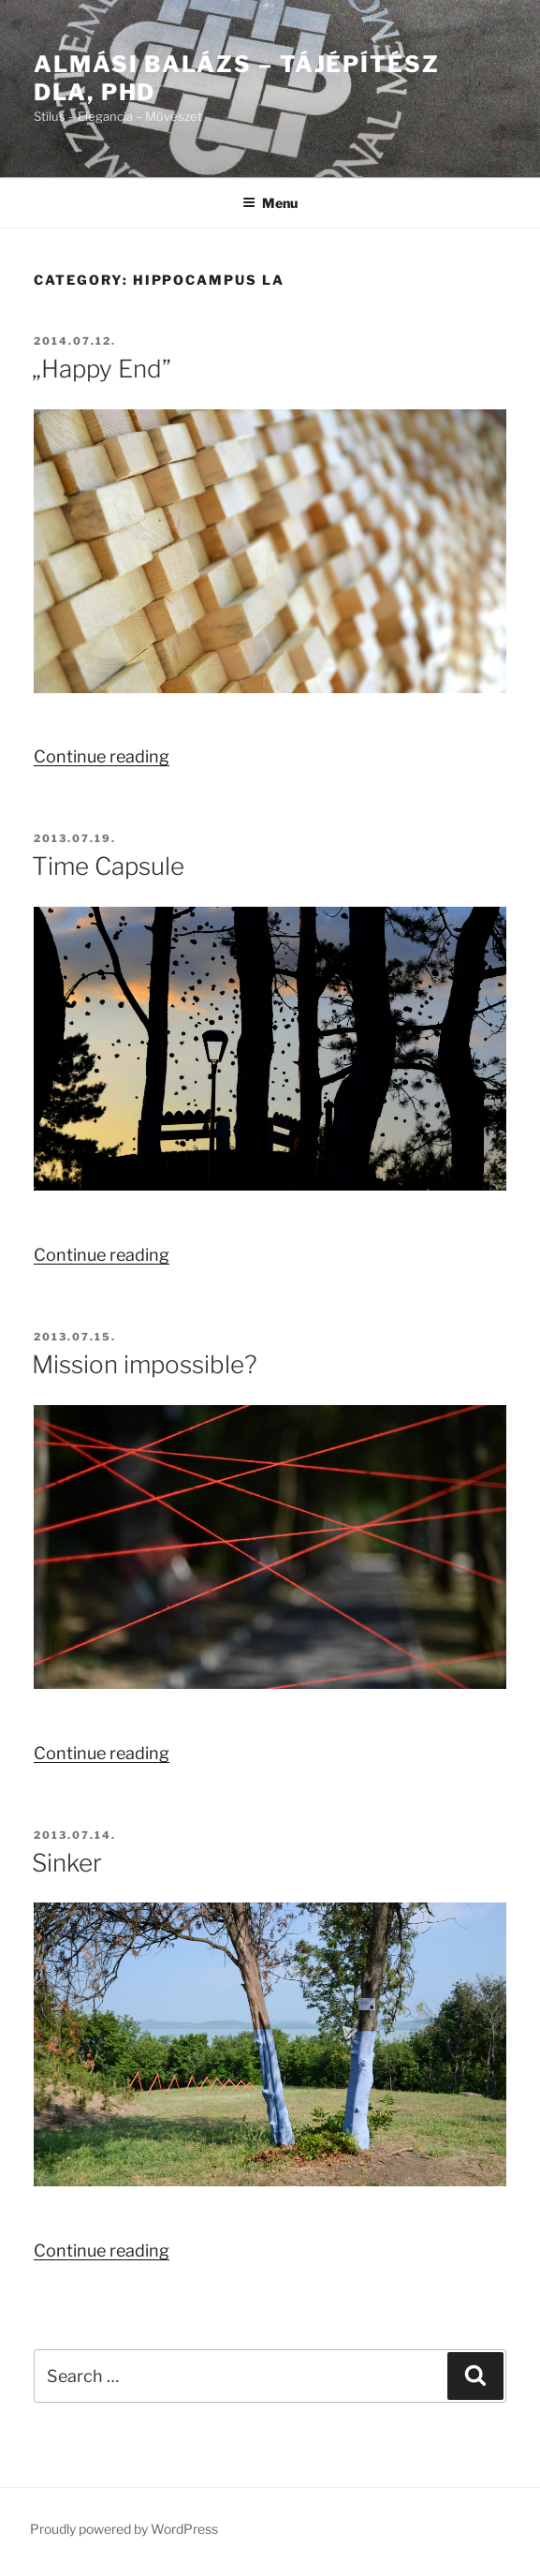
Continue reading (101, 756)
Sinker (67, 1862)
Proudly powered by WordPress (124, 2529)
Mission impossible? (144, 1364)
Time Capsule (108, 866)
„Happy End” (101, 368)
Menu (270, 203)
